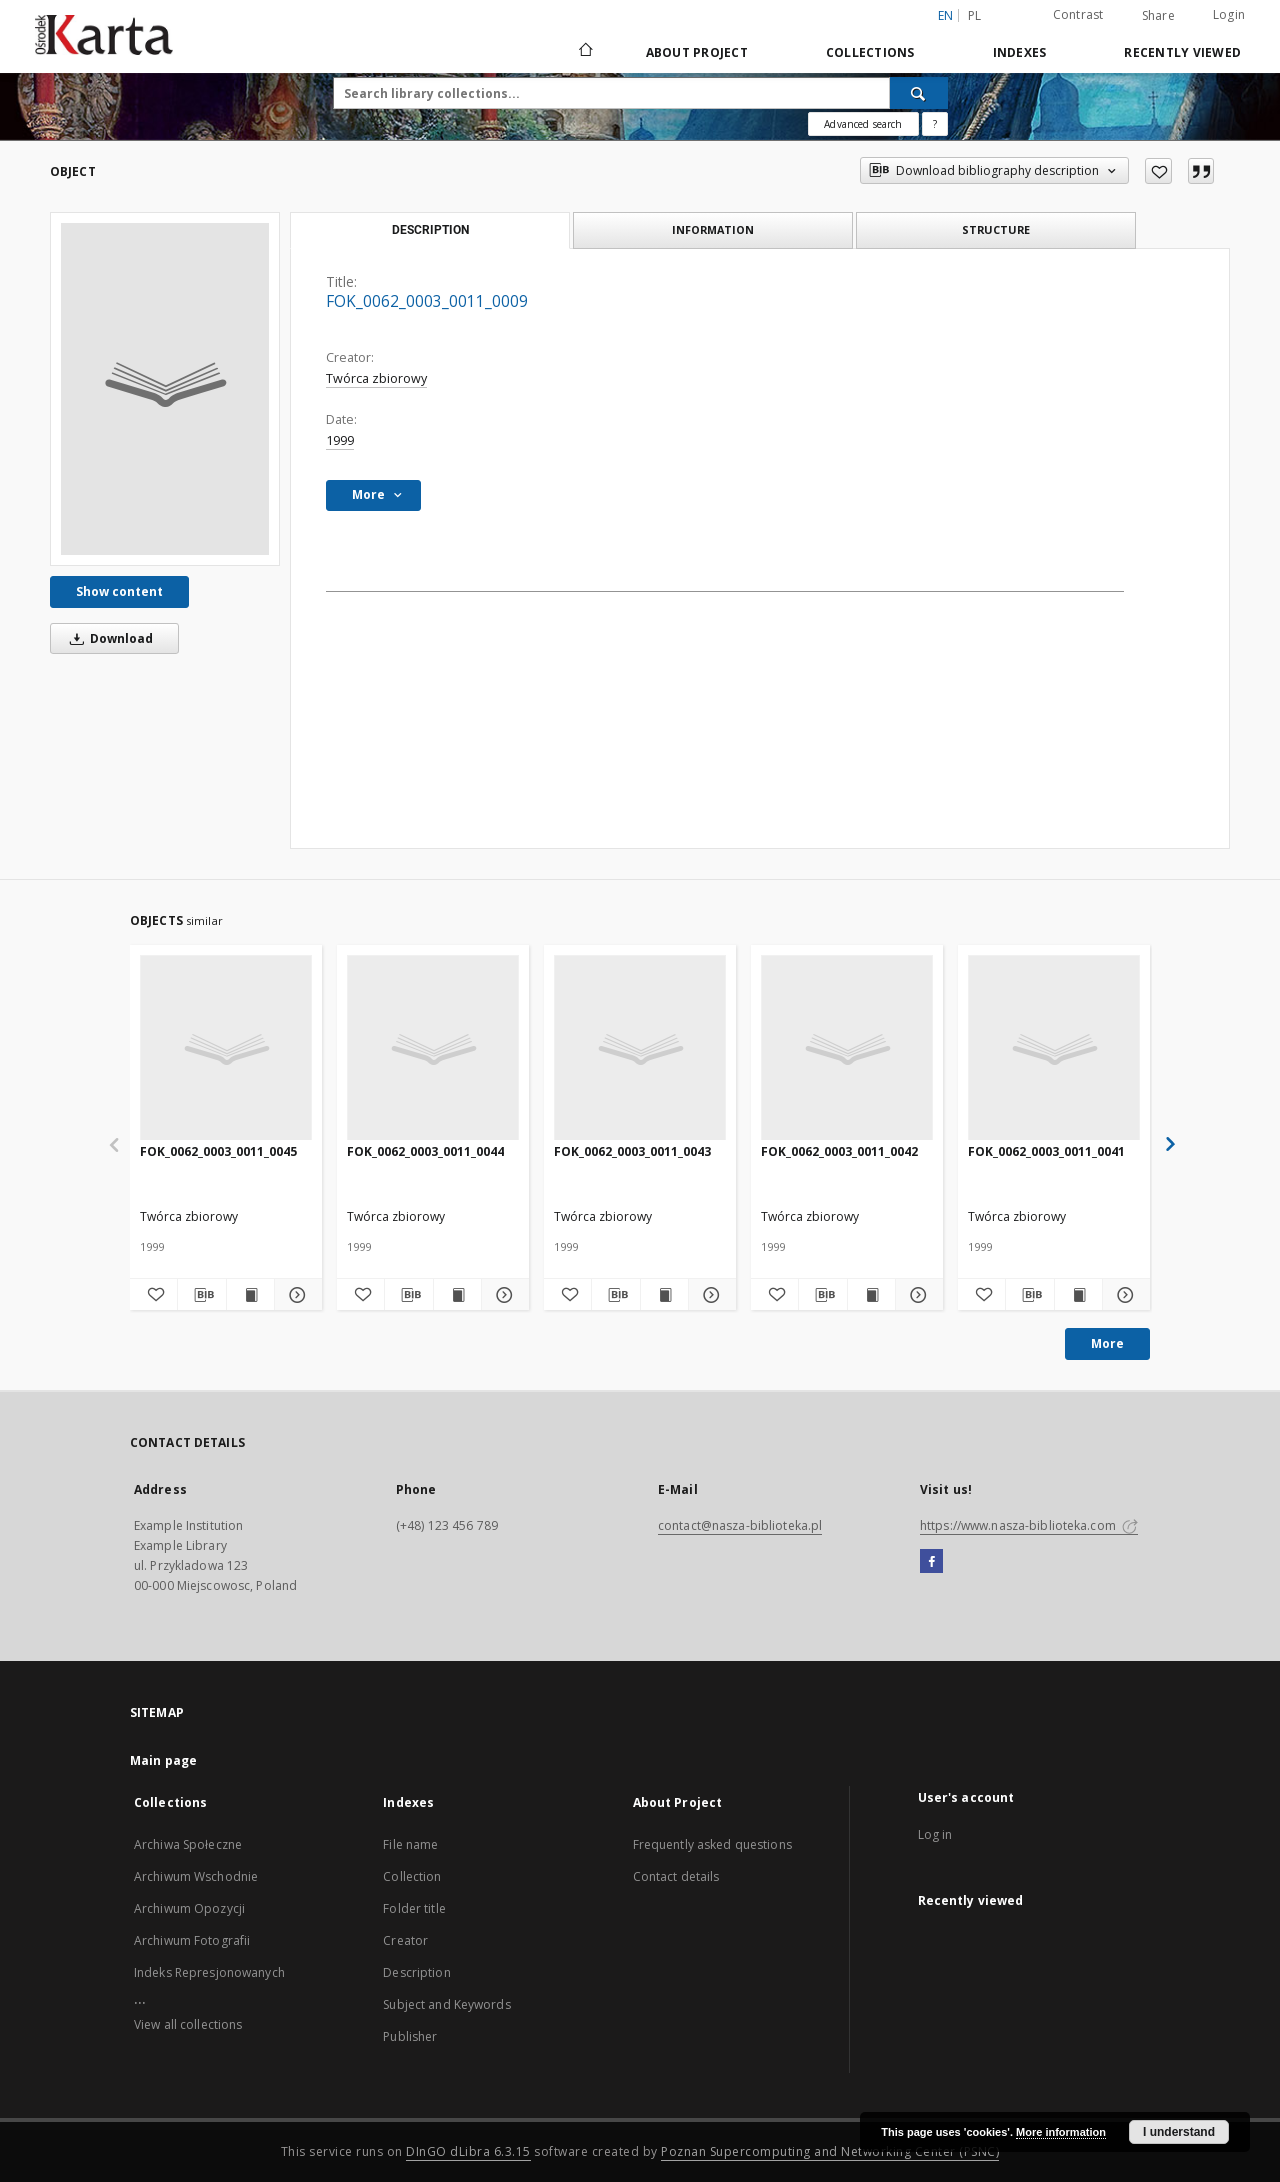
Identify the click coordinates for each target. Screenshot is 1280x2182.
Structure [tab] (996, 229)
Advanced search (863, 124)
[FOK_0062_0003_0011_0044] (433, 1048)
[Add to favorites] (1158, 171)
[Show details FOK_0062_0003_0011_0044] (502, 1295)
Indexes (1020, 52)
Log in (935, 1834)
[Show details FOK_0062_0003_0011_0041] (1123, 1295)
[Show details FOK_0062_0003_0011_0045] (295, 1295)
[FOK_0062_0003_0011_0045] (226, 1048)
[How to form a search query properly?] (935, 124)
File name (410, 1844)
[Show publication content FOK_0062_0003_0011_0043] (664, 1295)
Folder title (414, 1908)
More (1107, 1343)
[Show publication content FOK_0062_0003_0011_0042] (871, 1295)
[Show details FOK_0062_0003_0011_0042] (916, 1295)
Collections (870, 52)
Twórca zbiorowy (376, 378)
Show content (119, 591)
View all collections (188, 2024)
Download (108, 638)
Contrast (1078, 14)
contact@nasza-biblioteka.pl (740, 1525)
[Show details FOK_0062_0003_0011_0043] (709, 1295)
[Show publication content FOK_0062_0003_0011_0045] (250, 1295)
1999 (340, 440)
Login (1229, 14)
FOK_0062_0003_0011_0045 (218, 1151)
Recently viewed (1182, 52)
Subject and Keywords (446, 2004)
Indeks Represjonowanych (209, 1972)
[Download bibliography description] (201, 1295)
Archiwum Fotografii (192, 1940)
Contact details (676, 1876)
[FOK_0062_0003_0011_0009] (165, 389)
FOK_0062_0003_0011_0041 (1046, 1151)
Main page (163, 1760)
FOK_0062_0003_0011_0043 (632, 1151)
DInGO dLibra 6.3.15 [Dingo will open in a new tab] (468, 2151)
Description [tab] (430, 230)
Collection (412, 1876)
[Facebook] (931, 1562)
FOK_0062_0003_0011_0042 (839, 1151)
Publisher (410, 2036)
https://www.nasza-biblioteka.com (1029, 1525)
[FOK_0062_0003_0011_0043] (640, 1048)
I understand (1179, 2132)
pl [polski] (975, 15)
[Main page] (584, 52)
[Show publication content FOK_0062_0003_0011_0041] (1078, 1295)
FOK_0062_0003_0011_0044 (425, 1151)
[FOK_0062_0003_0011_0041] (1054, 1048)
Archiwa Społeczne (188, 1844)
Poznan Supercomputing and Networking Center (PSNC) (830, 2151)
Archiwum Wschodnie (196, 1876)
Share (1158, 16)
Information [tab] (713, 229)
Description (416, 1972)
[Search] (919, 93)
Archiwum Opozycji (189, 1908)
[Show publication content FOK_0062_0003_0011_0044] (457, 1295)
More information (1061, 2132)
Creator (405, 1940)
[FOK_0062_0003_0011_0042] (847, 1048)
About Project (697, 52)
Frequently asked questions (712, 1844)
